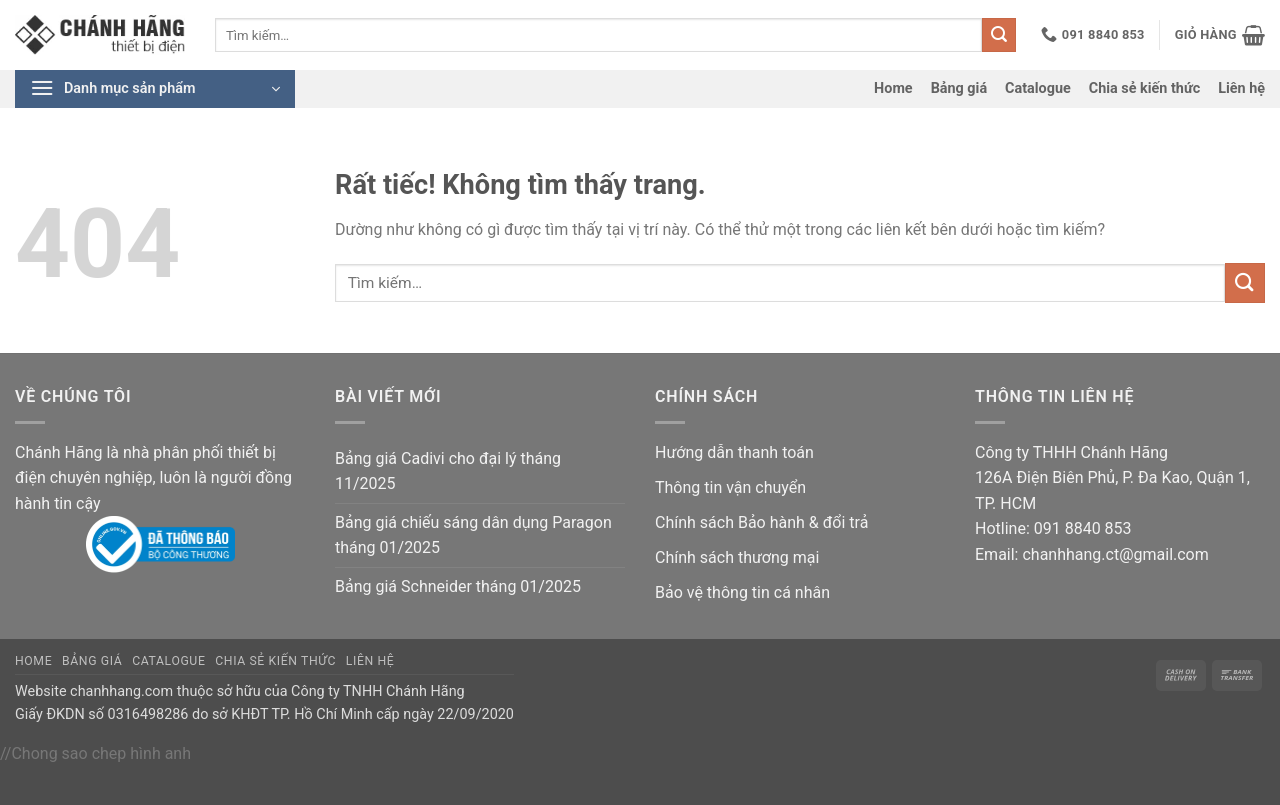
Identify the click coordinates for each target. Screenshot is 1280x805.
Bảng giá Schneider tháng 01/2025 (458, 586)
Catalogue (1038, 88)
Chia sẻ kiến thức (1144, 88)
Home (893, 88)
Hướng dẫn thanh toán (734, 452)
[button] (1220, 35)
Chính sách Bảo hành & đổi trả (761, 522)
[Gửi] (999, 35)
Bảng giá (959, 88)
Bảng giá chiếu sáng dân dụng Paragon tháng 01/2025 (473, 535)
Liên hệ (1241, 88)
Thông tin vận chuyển (730, 487)
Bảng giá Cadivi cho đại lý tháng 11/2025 (448, 471)
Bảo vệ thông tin (712, 592)
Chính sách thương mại (737, 557)
